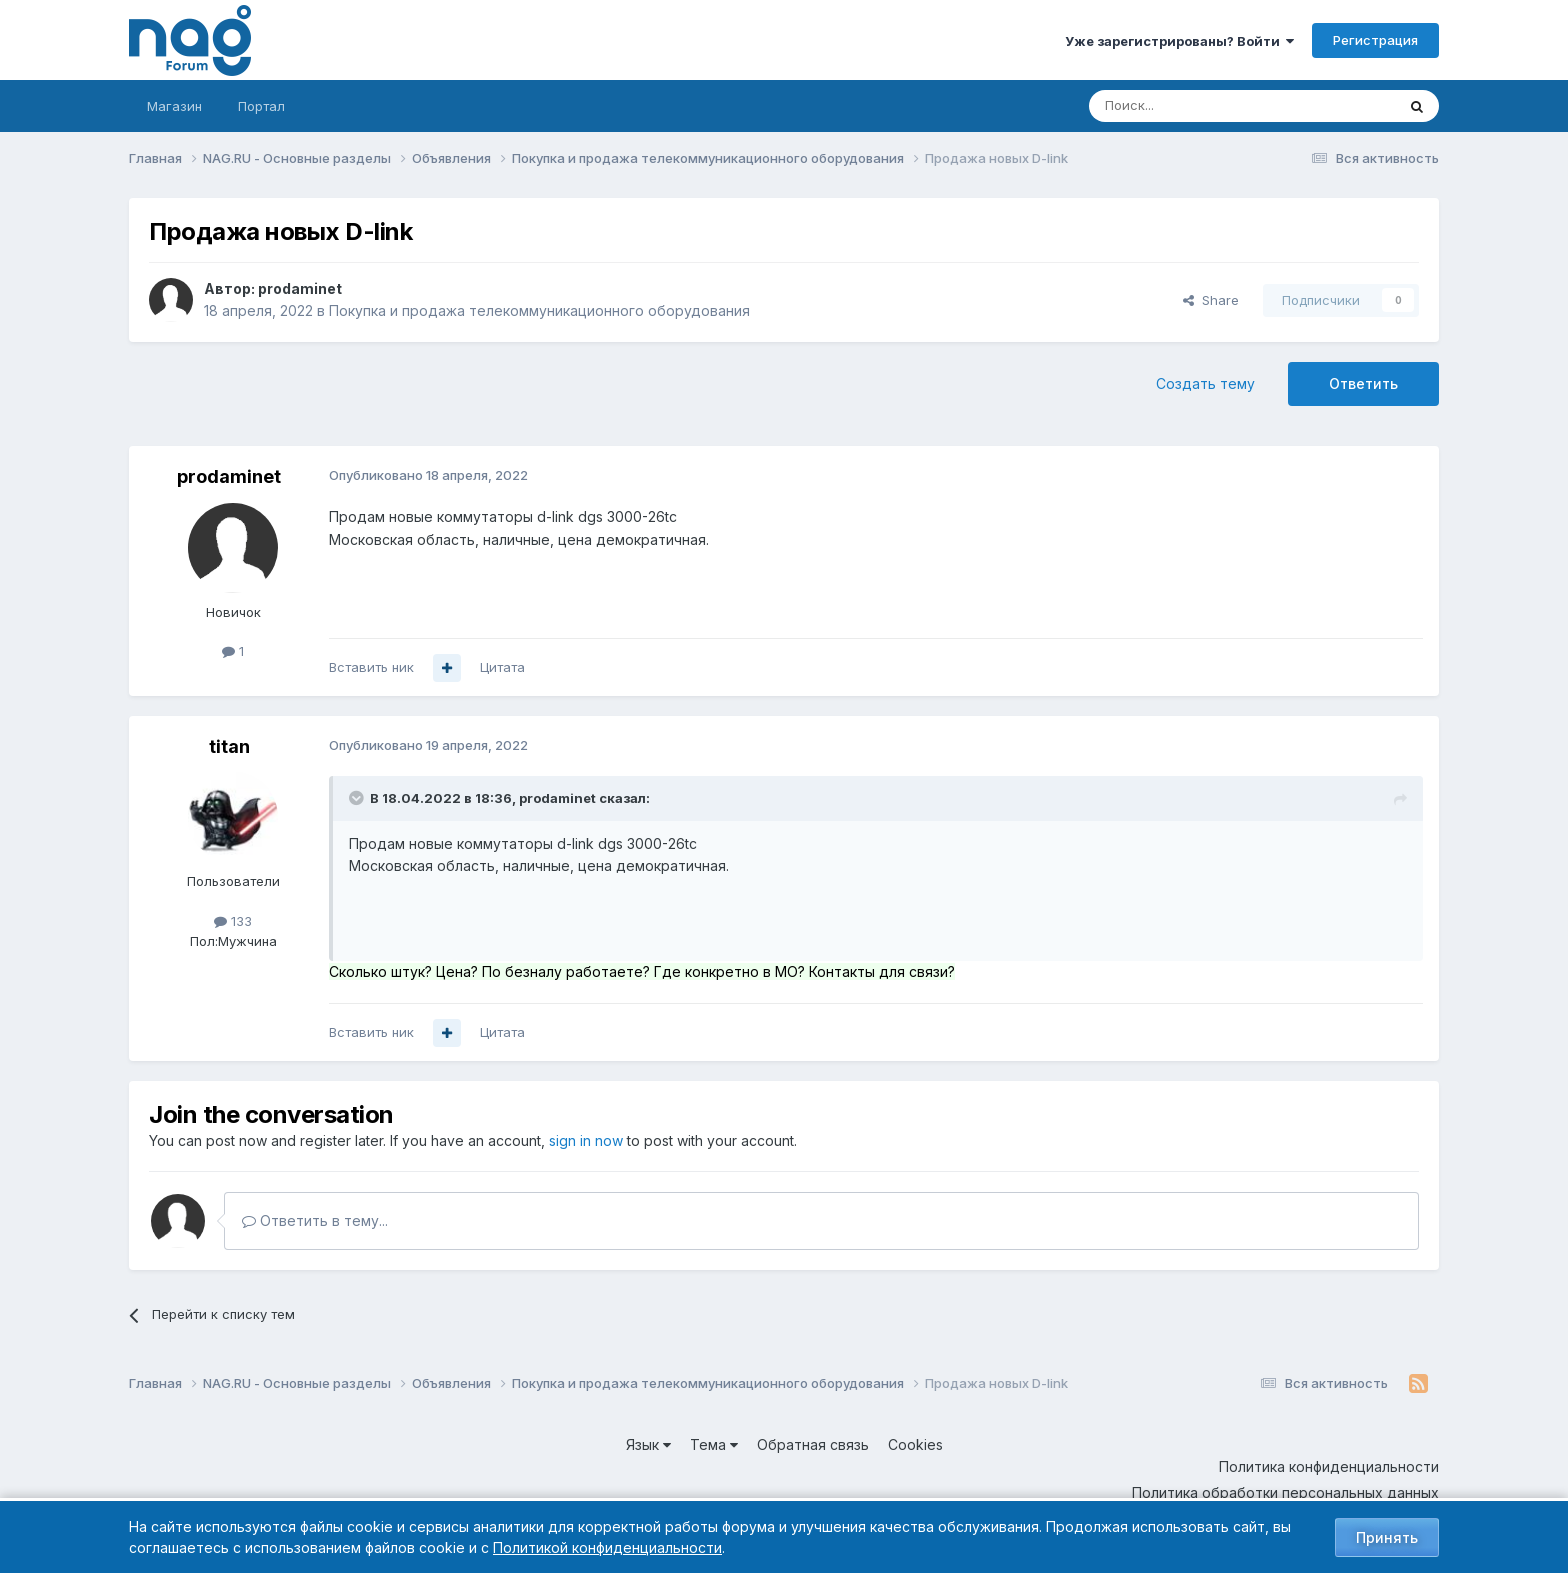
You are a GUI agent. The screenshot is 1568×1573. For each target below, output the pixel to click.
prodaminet (300, 288)
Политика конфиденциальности (1329, 1466)
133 (233, 921)
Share (1211, 300)
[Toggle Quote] (358, 798)
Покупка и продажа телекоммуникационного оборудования (539, 310)
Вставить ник (371, 667)
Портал (261, 106)
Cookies (915, 1444)
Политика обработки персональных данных (1285, 1492)
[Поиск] (1187, 106)
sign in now (586, 1140)
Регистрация (1375, 40)
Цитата (502, 667)
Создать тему (1205, 383)
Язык (648, 1444)
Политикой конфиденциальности (607, 1547)
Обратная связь (813, 1444)
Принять (1387, 1537)
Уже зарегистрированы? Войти (1179, 41)
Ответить (1363, 383)
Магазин (174, 106)
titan (229, 746)
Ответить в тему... (315, 1220)
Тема (714, 1444)
